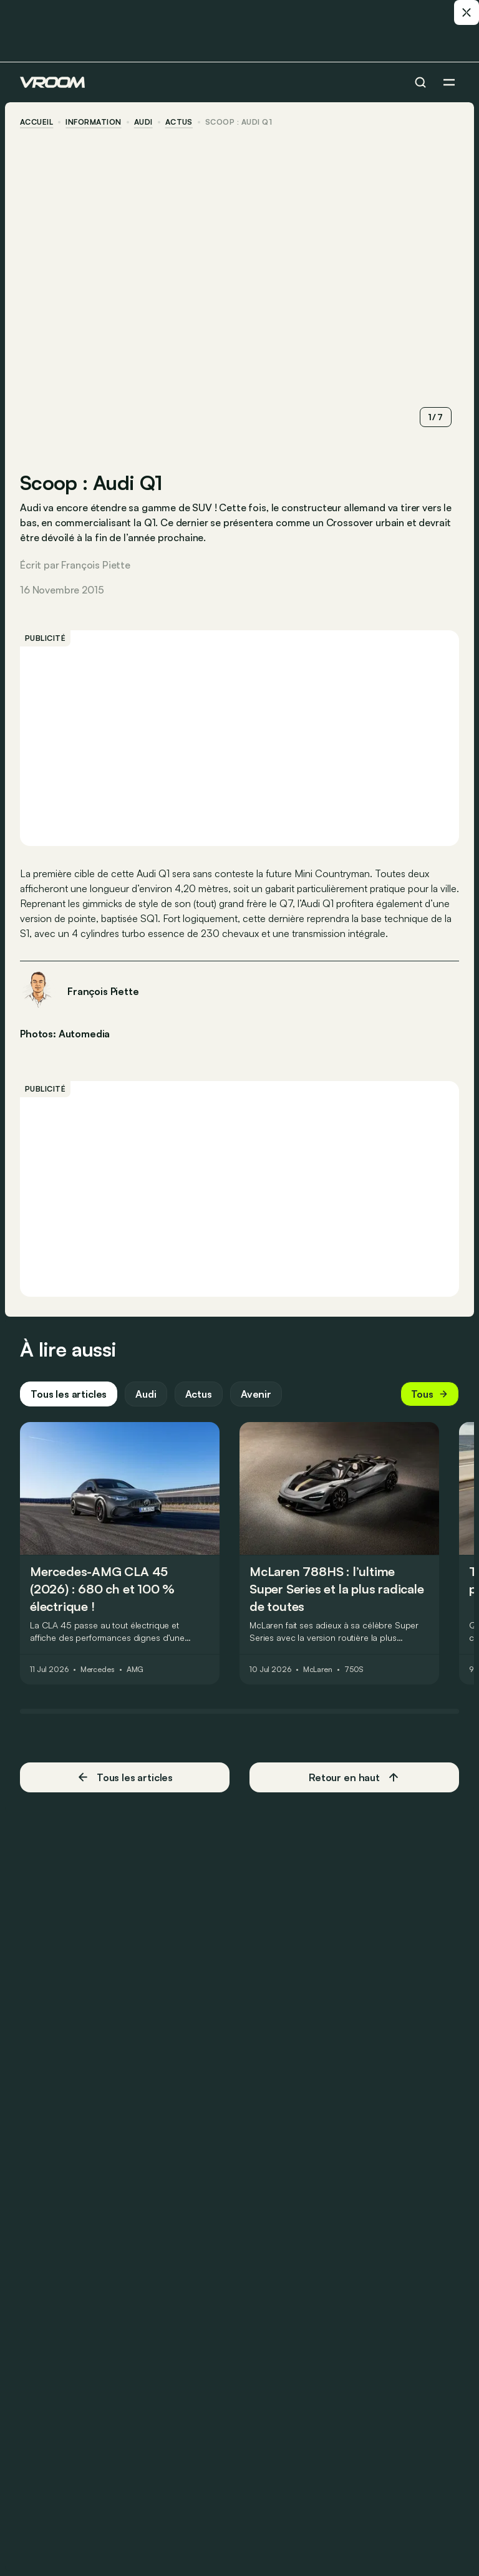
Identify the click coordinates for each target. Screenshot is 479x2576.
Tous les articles (69, 1394)
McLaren (317, 1670)
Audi (143, 122)
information (93, 122)
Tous (429, 1394)
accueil (36, 122)
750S (354, 1670)
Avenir (256, 1394)
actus (179, 122)
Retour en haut (354, 1777)
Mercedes (97, 1670)
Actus (198, 1394)
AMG (135, 1670)
